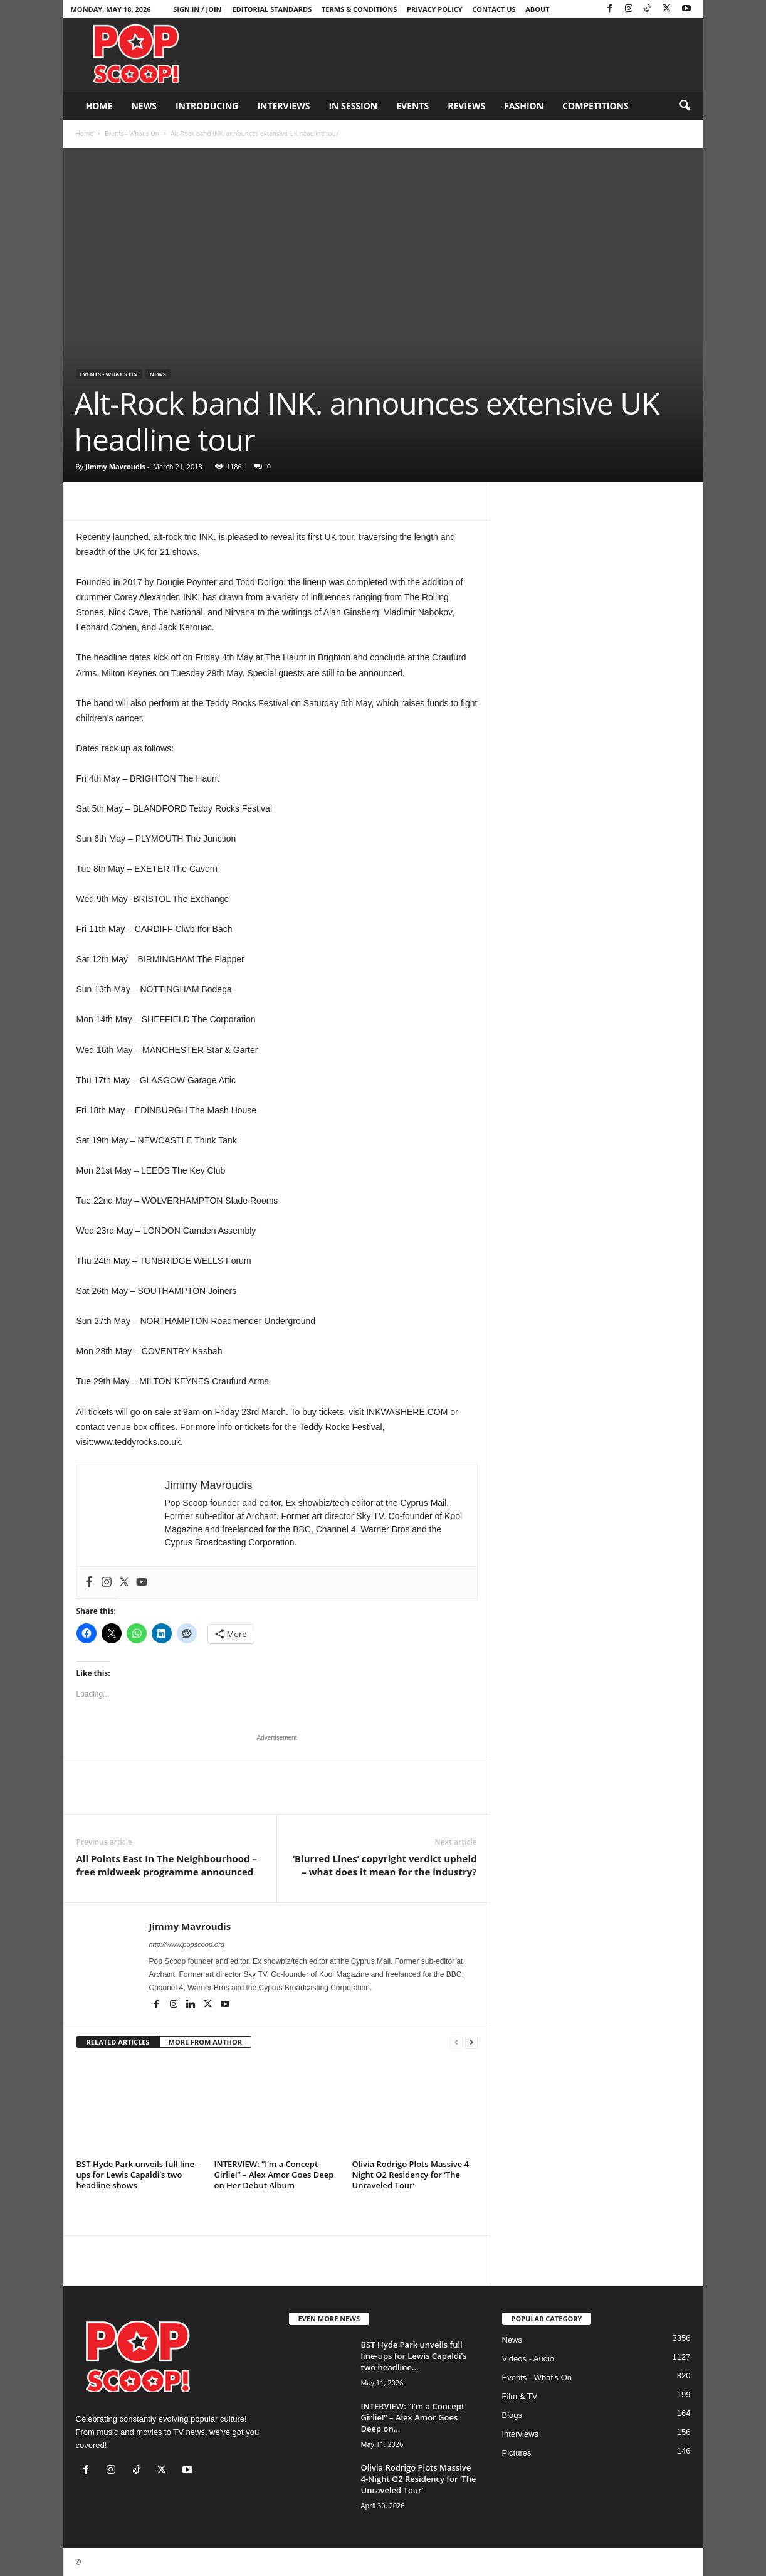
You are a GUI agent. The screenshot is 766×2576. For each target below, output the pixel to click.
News (143, 106)
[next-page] (471, 2042)
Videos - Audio (528, 2358)
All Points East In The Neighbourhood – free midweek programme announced (167, 1865)
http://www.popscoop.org (186, 1944)
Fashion (523, 106)
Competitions (595, 106)
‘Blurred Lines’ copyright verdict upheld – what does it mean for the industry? (385, 1865)
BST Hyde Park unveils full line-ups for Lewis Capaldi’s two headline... (414, 2356)
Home (99, 106)
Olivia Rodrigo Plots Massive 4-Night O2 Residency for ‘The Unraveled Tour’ (412, 2174)
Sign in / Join (197, 9)
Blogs (512, 2415)
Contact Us (493, 9)
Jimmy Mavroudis (115, 466)
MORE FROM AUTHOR (205, 2042)
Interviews (283, 106)
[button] (684, 106)
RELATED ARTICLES (118, 2042)
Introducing (207, 106)
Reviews (466, 106)
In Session (352, 106)
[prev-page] (456, 2042)
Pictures (517, 2452)
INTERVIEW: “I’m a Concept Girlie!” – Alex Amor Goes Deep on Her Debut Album (274, 2174)
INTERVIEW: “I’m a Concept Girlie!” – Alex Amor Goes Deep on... (413, 2417)
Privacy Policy (435, 9)
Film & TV (520, 2396)
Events (412, 106)
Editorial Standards (272, 9)
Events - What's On (132, 133)
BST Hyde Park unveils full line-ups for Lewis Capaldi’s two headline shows (136, 2174)
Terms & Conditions (359, 9)
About (537, 9)
